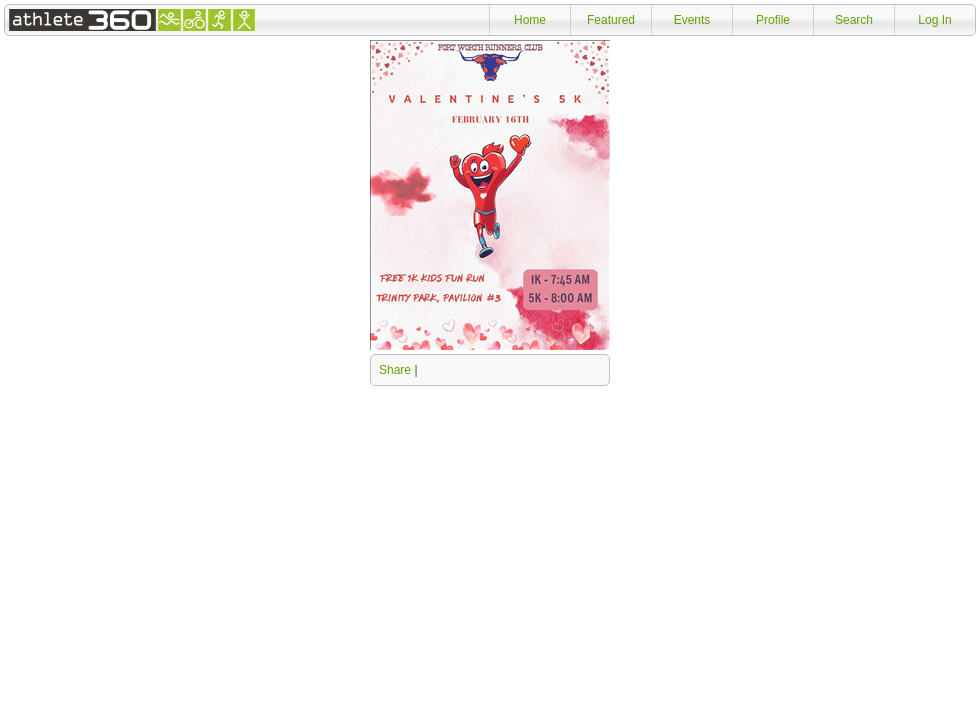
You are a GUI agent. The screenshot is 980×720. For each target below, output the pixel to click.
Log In (934, 20)
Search (854, 20)
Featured (611, 20)
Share (395, 370)
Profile (773, 20)
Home (530, 20)
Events (692, 20)
